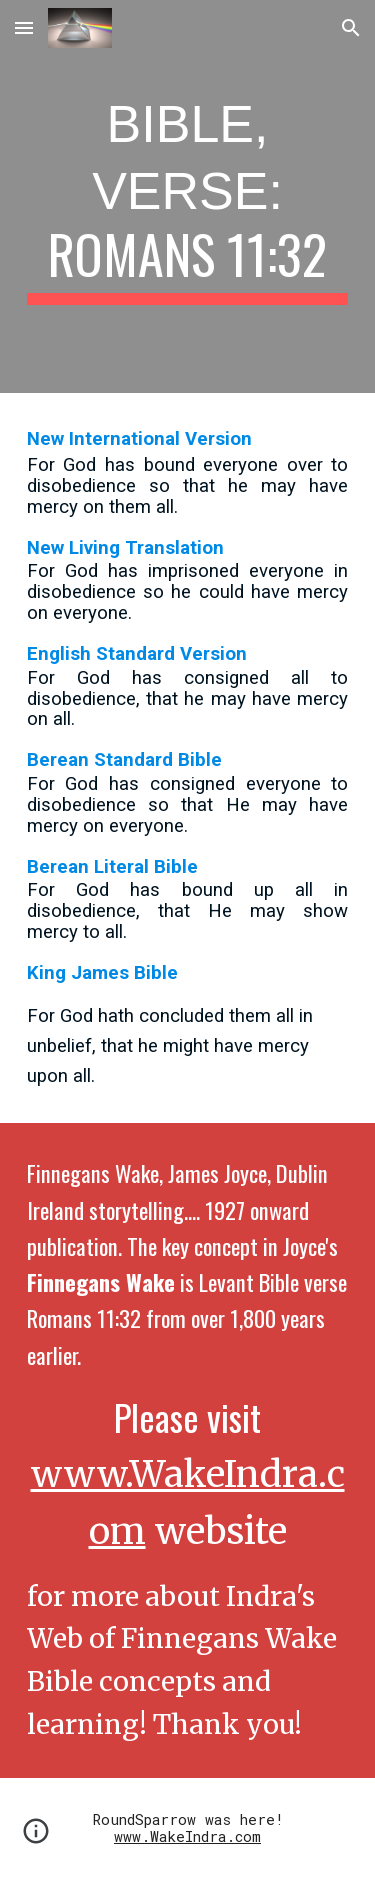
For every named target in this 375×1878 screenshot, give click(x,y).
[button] (24, 27)
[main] (188, 196)
